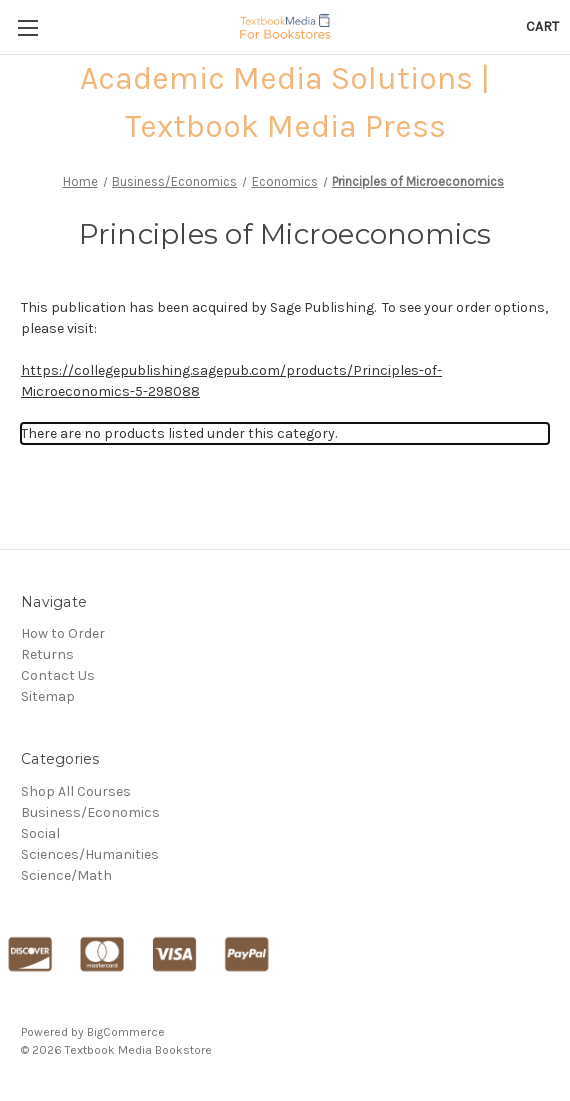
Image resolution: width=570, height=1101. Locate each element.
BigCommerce (126, 1032)
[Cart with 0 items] (542, 26)
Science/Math (66, 875)
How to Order (63, 633)
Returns (47, 654)
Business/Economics (90, 812)
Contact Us (58, 675)
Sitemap (48, 696)
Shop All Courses (76, 791)
